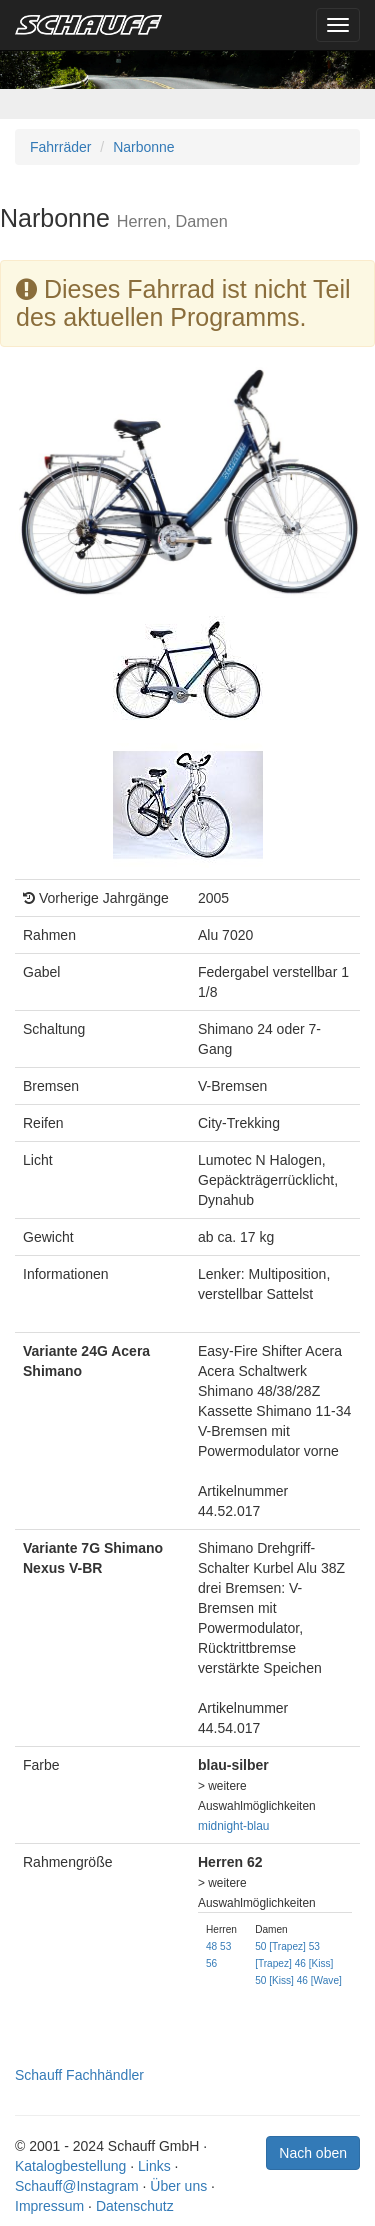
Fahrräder (60, 147)
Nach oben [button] (313, 2153)
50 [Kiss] (274, 1980)
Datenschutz (135, 2206)
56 (211, 1963)
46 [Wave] (319, 1980)
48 (211, 1946)
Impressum (49, 2206)
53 (225, 1946)
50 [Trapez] (280, 1946)
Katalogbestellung (70, 2166)
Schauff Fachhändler (79, 2075)
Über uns (178, 2186)
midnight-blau (233, 1826)
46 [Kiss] (314, 1963)
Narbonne (144, 147)
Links (154, 2166)
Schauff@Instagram (77, 2186)
